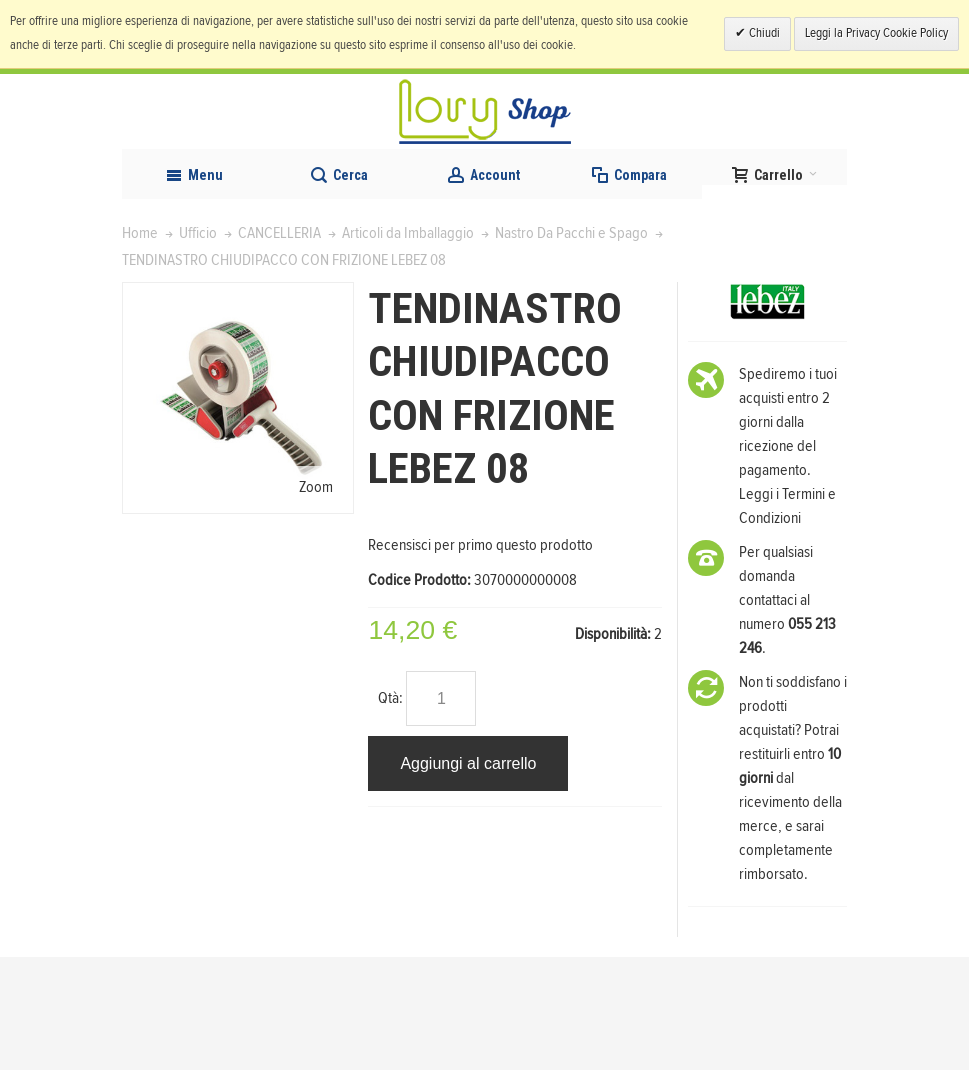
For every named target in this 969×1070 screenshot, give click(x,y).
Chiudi (763, 33)
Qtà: (390, 811)
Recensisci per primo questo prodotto (480, 657)
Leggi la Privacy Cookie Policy (876, 33)
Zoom (316, 600)
